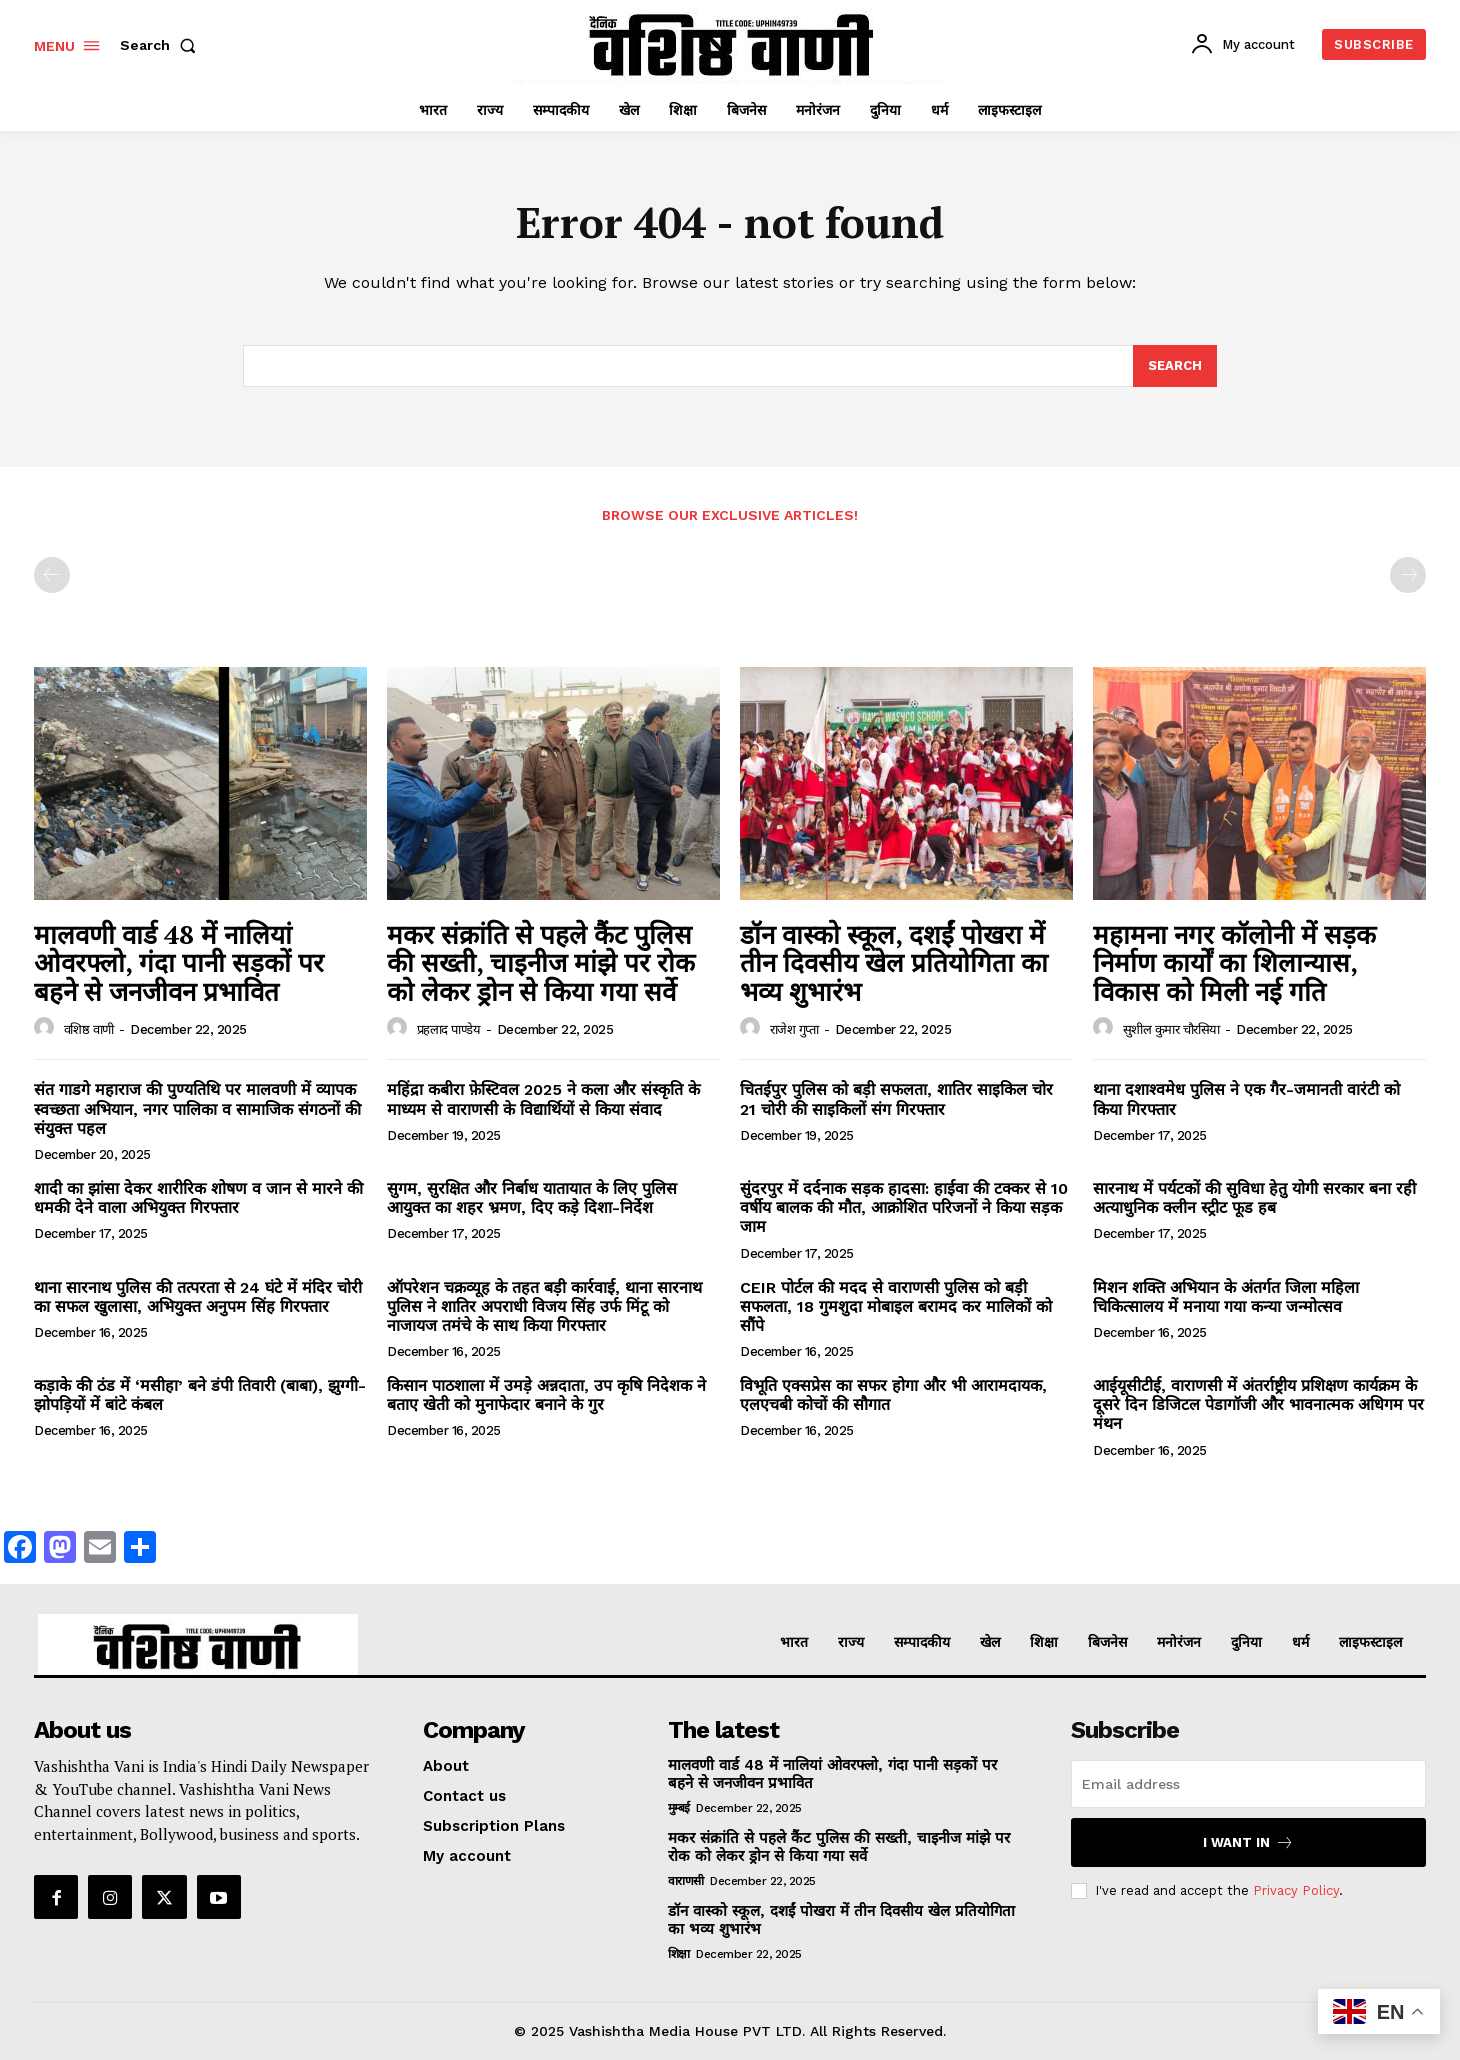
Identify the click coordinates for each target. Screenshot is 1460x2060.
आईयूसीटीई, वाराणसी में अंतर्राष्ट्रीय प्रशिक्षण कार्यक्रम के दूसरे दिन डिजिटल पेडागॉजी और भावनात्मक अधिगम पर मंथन (1258, 1404)
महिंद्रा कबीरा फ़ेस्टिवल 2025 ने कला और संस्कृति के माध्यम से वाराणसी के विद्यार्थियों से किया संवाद (543, 1099)
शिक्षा (679, 1954)
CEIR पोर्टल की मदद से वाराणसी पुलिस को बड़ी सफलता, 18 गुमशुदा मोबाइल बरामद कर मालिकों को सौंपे (896, 1306)
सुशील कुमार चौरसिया (1171, 1029)
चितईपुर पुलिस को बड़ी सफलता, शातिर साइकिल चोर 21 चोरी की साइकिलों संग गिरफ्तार (896, 1099)
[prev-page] (52, 575)
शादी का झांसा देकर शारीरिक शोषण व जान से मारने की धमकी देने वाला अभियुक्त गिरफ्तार (198, 1198)
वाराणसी (686, 1881)
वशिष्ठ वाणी (89, 1029)
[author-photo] (47, 1028)
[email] (1248, 1784)
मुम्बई (679, 1808)
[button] (162, 45)
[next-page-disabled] (1408, 575)
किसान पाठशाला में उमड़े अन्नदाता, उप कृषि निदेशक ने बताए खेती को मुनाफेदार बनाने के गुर (546, 1395)
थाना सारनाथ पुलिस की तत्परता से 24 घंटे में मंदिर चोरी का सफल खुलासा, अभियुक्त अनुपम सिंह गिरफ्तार (198, 1297)
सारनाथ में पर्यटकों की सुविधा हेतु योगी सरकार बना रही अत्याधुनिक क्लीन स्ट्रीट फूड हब (1254, 1198)
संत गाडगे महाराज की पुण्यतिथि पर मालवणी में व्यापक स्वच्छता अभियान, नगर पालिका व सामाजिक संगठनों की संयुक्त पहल (197, 1108)
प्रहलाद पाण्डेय (449, 1029)
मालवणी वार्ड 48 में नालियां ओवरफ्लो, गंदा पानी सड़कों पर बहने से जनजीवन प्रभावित (179, 962)
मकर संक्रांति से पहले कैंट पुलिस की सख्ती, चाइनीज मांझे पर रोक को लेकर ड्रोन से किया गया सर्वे (541, 962)
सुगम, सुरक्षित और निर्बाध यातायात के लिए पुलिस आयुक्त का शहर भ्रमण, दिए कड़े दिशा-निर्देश (532, 1198)
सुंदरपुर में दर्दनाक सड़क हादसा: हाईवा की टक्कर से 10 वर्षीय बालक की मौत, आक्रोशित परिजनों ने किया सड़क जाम (904, 1207)
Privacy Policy (1296, 1890)
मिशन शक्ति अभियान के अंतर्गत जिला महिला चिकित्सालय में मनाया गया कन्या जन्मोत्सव (1226, 1297)
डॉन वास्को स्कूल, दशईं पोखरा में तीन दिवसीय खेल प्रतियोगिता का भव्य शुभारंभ (894, 962)
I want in (1248, 1842)
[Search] (1175, 366)
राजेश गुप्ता (794, 1029)
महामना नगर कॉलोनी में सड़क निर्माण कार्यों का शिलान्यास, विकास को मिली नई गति (1234, 962)
